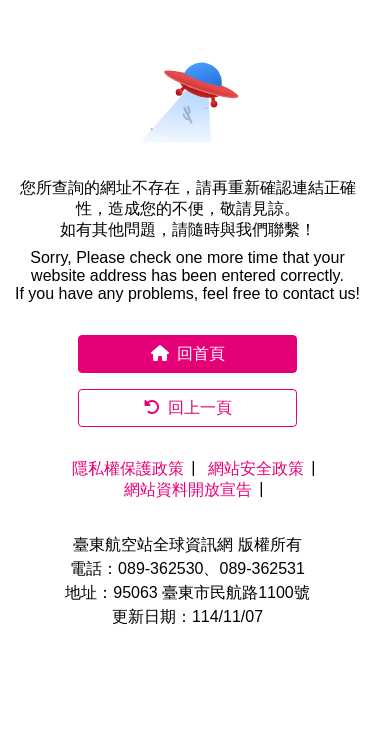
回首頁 (188, 353)
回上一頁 (188, 407)
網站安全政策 (256, 468)
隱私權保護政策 (128, 468)
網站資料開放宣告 (188, 489)
